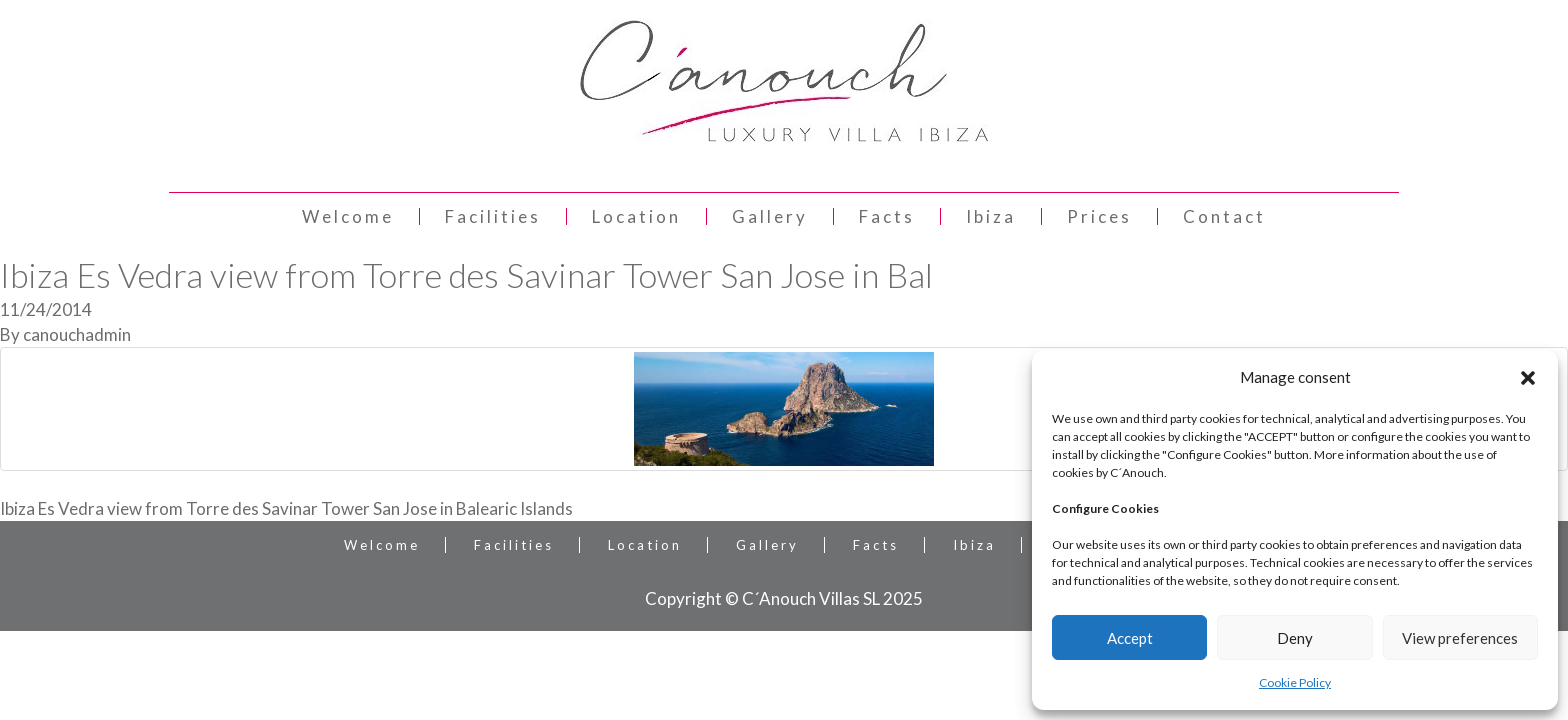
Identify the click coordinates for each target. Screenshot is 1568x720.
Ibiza (991, 216)
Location (636, 216)
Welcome (348, 216)
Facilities (493, 216)
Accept (1130, 638)
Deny (1295, 638)
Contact (1224, 216)
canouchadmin (77, 334)
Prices (1099, 216)
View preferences (1460, 638)
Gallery (770, 216)
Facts (887, 216)
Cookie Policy (1295, 682)
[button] (1528, 378)
